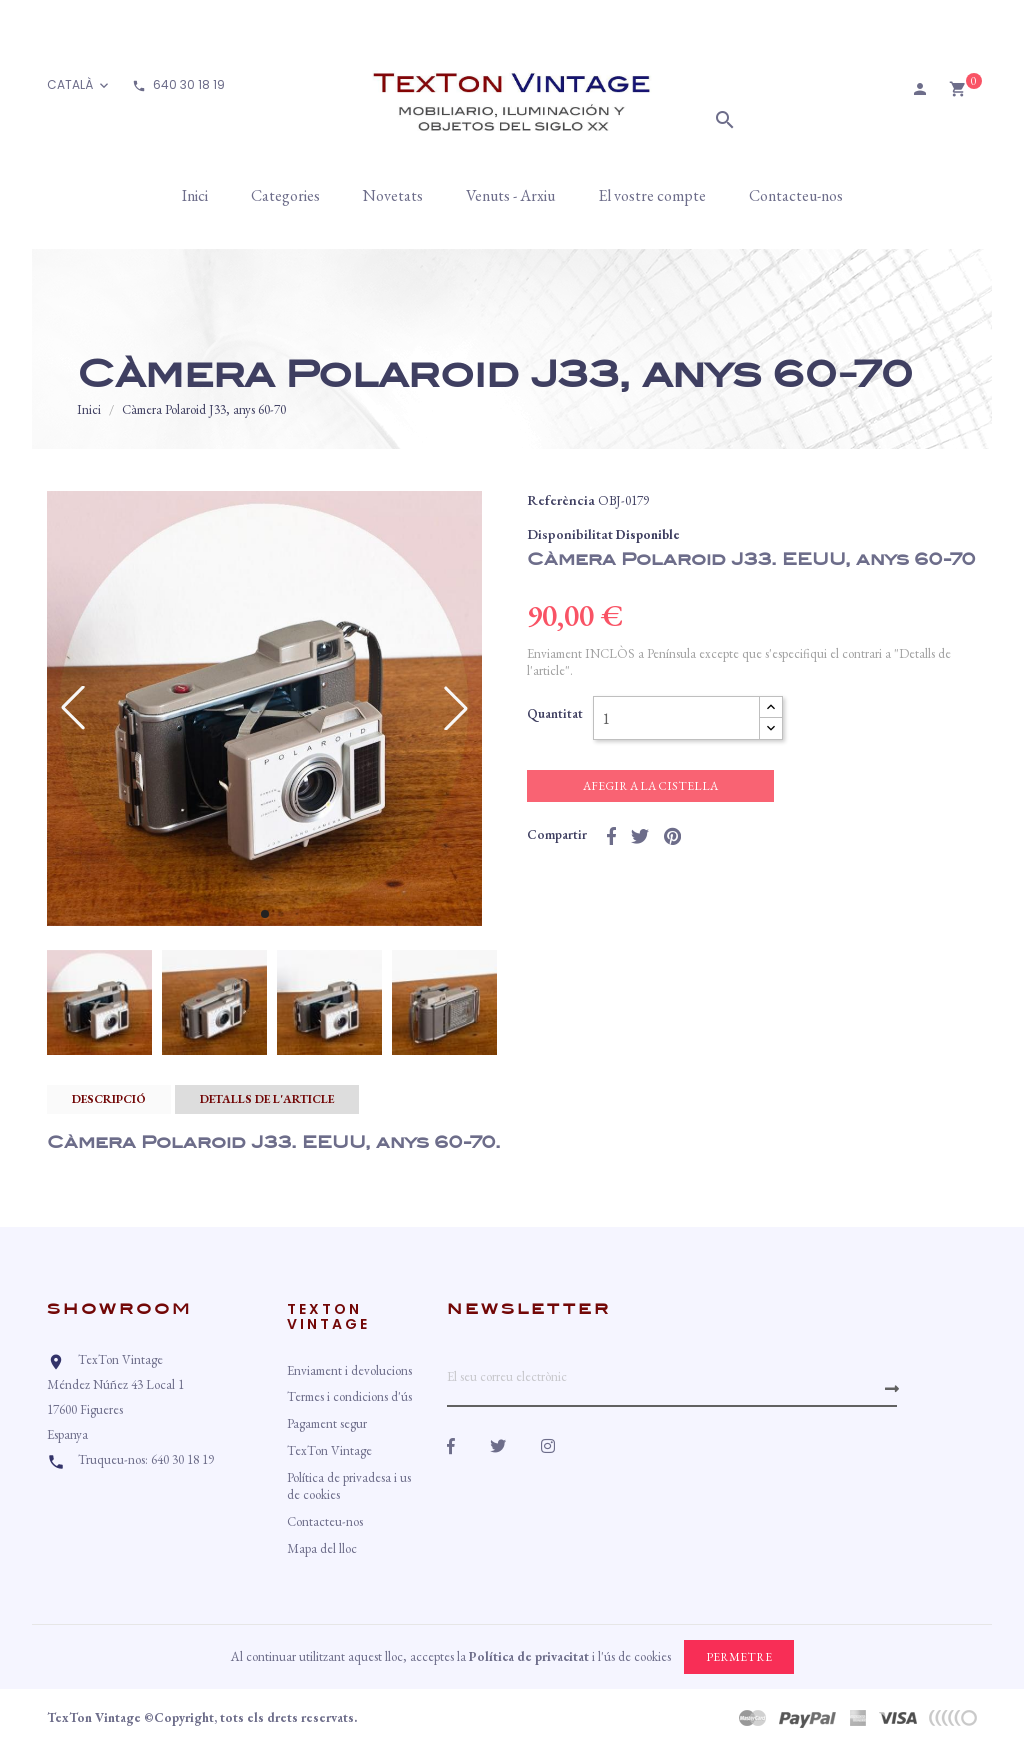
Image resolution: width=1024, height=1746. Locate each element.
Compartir (611, 836)
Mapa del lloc (322, 1548)
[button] (265, 914)
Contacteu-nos (325, 1521)
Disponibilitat (570, 534)
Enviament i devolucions (349, 1370)
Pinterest (672, 836)
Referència (561, 500)
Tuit (640, 836)
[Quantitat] (676, 718)
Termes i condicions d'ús (349, 1396)
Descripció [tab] (109, 1099)
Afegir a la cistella (650, 786)
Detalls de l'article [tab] (267, 1099)
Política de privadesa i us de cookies (349, 1486)
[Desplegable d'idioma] (79, 85)
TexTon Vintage (329, 1450)
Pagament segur (327, 1423)
